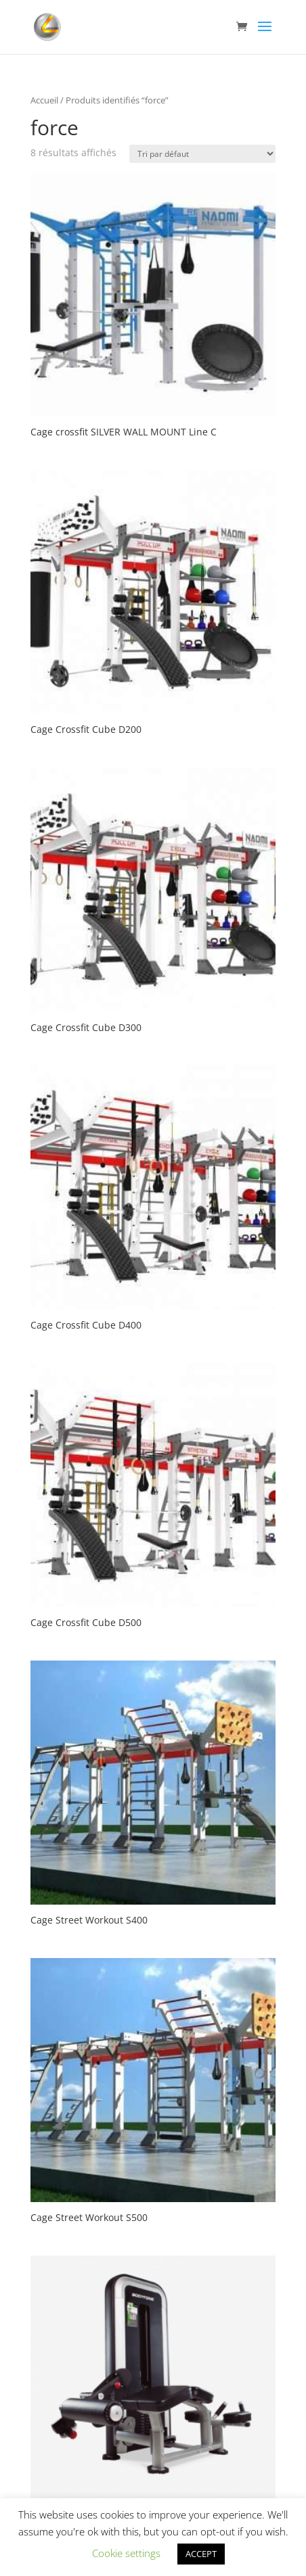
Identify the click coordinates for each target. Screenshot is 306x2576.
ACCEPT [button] (201, 2554)
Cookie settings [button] (126, 2553)
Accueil (44, 100)
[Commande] (202, 154)
